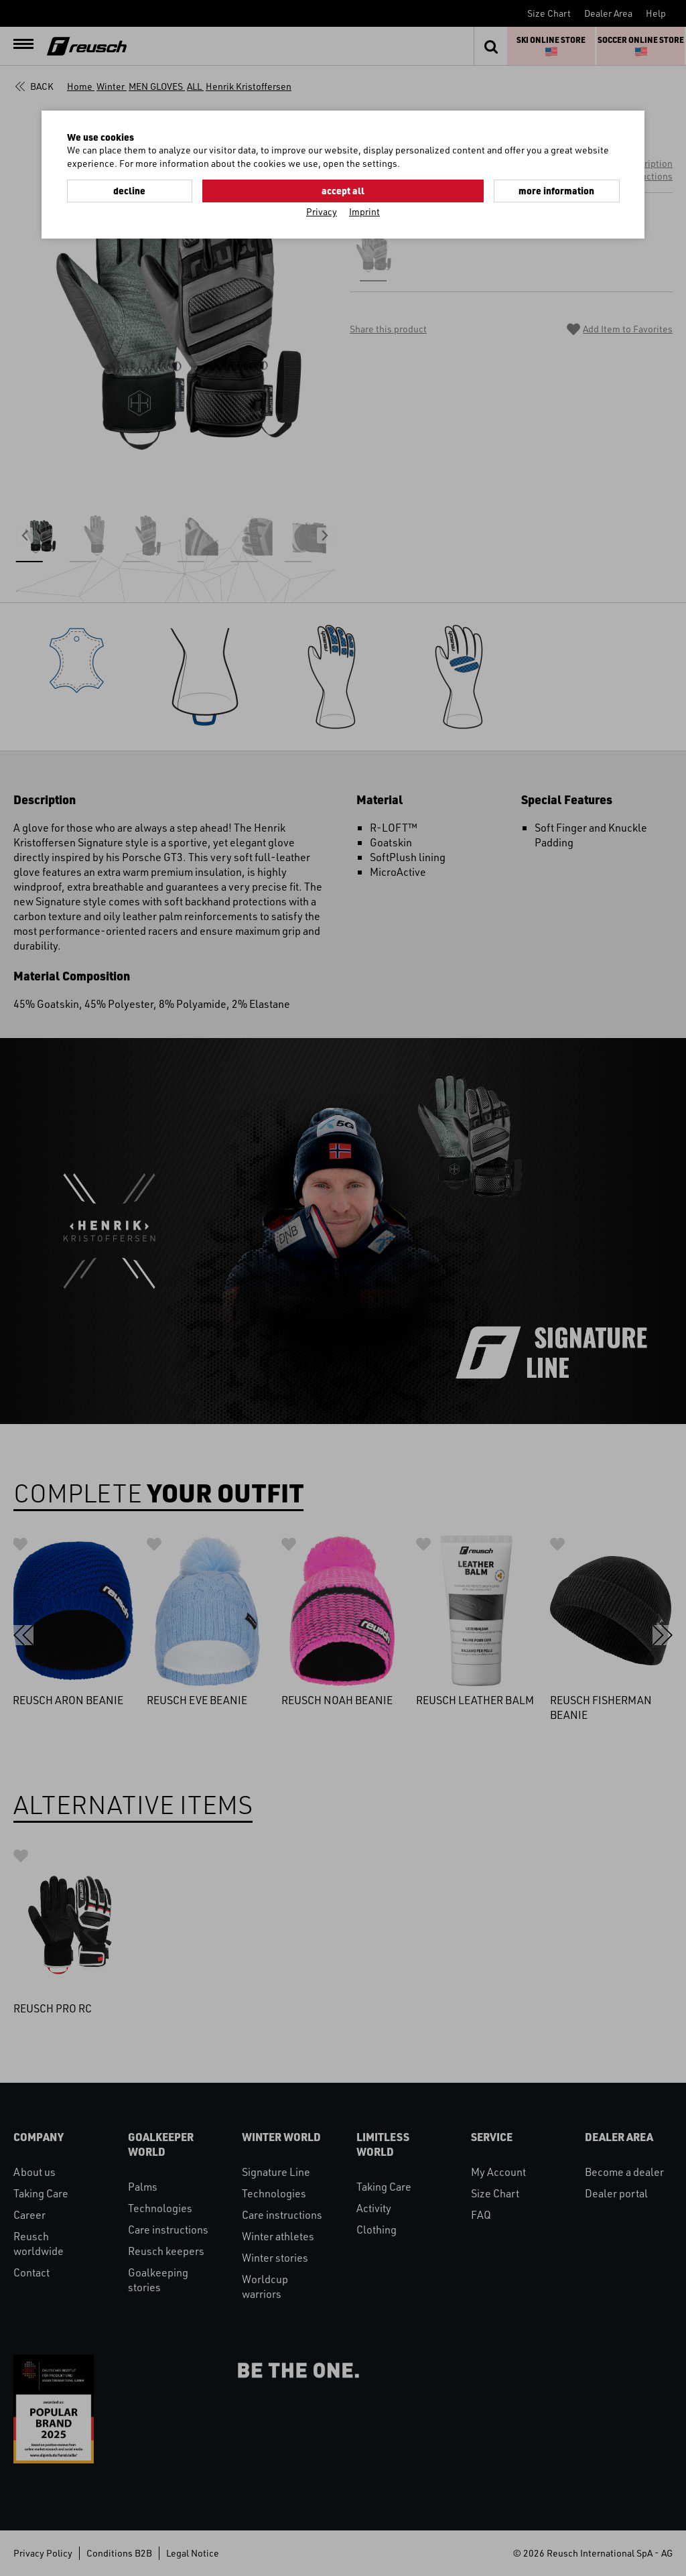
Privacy (321, 210)
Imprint (364, 210)
